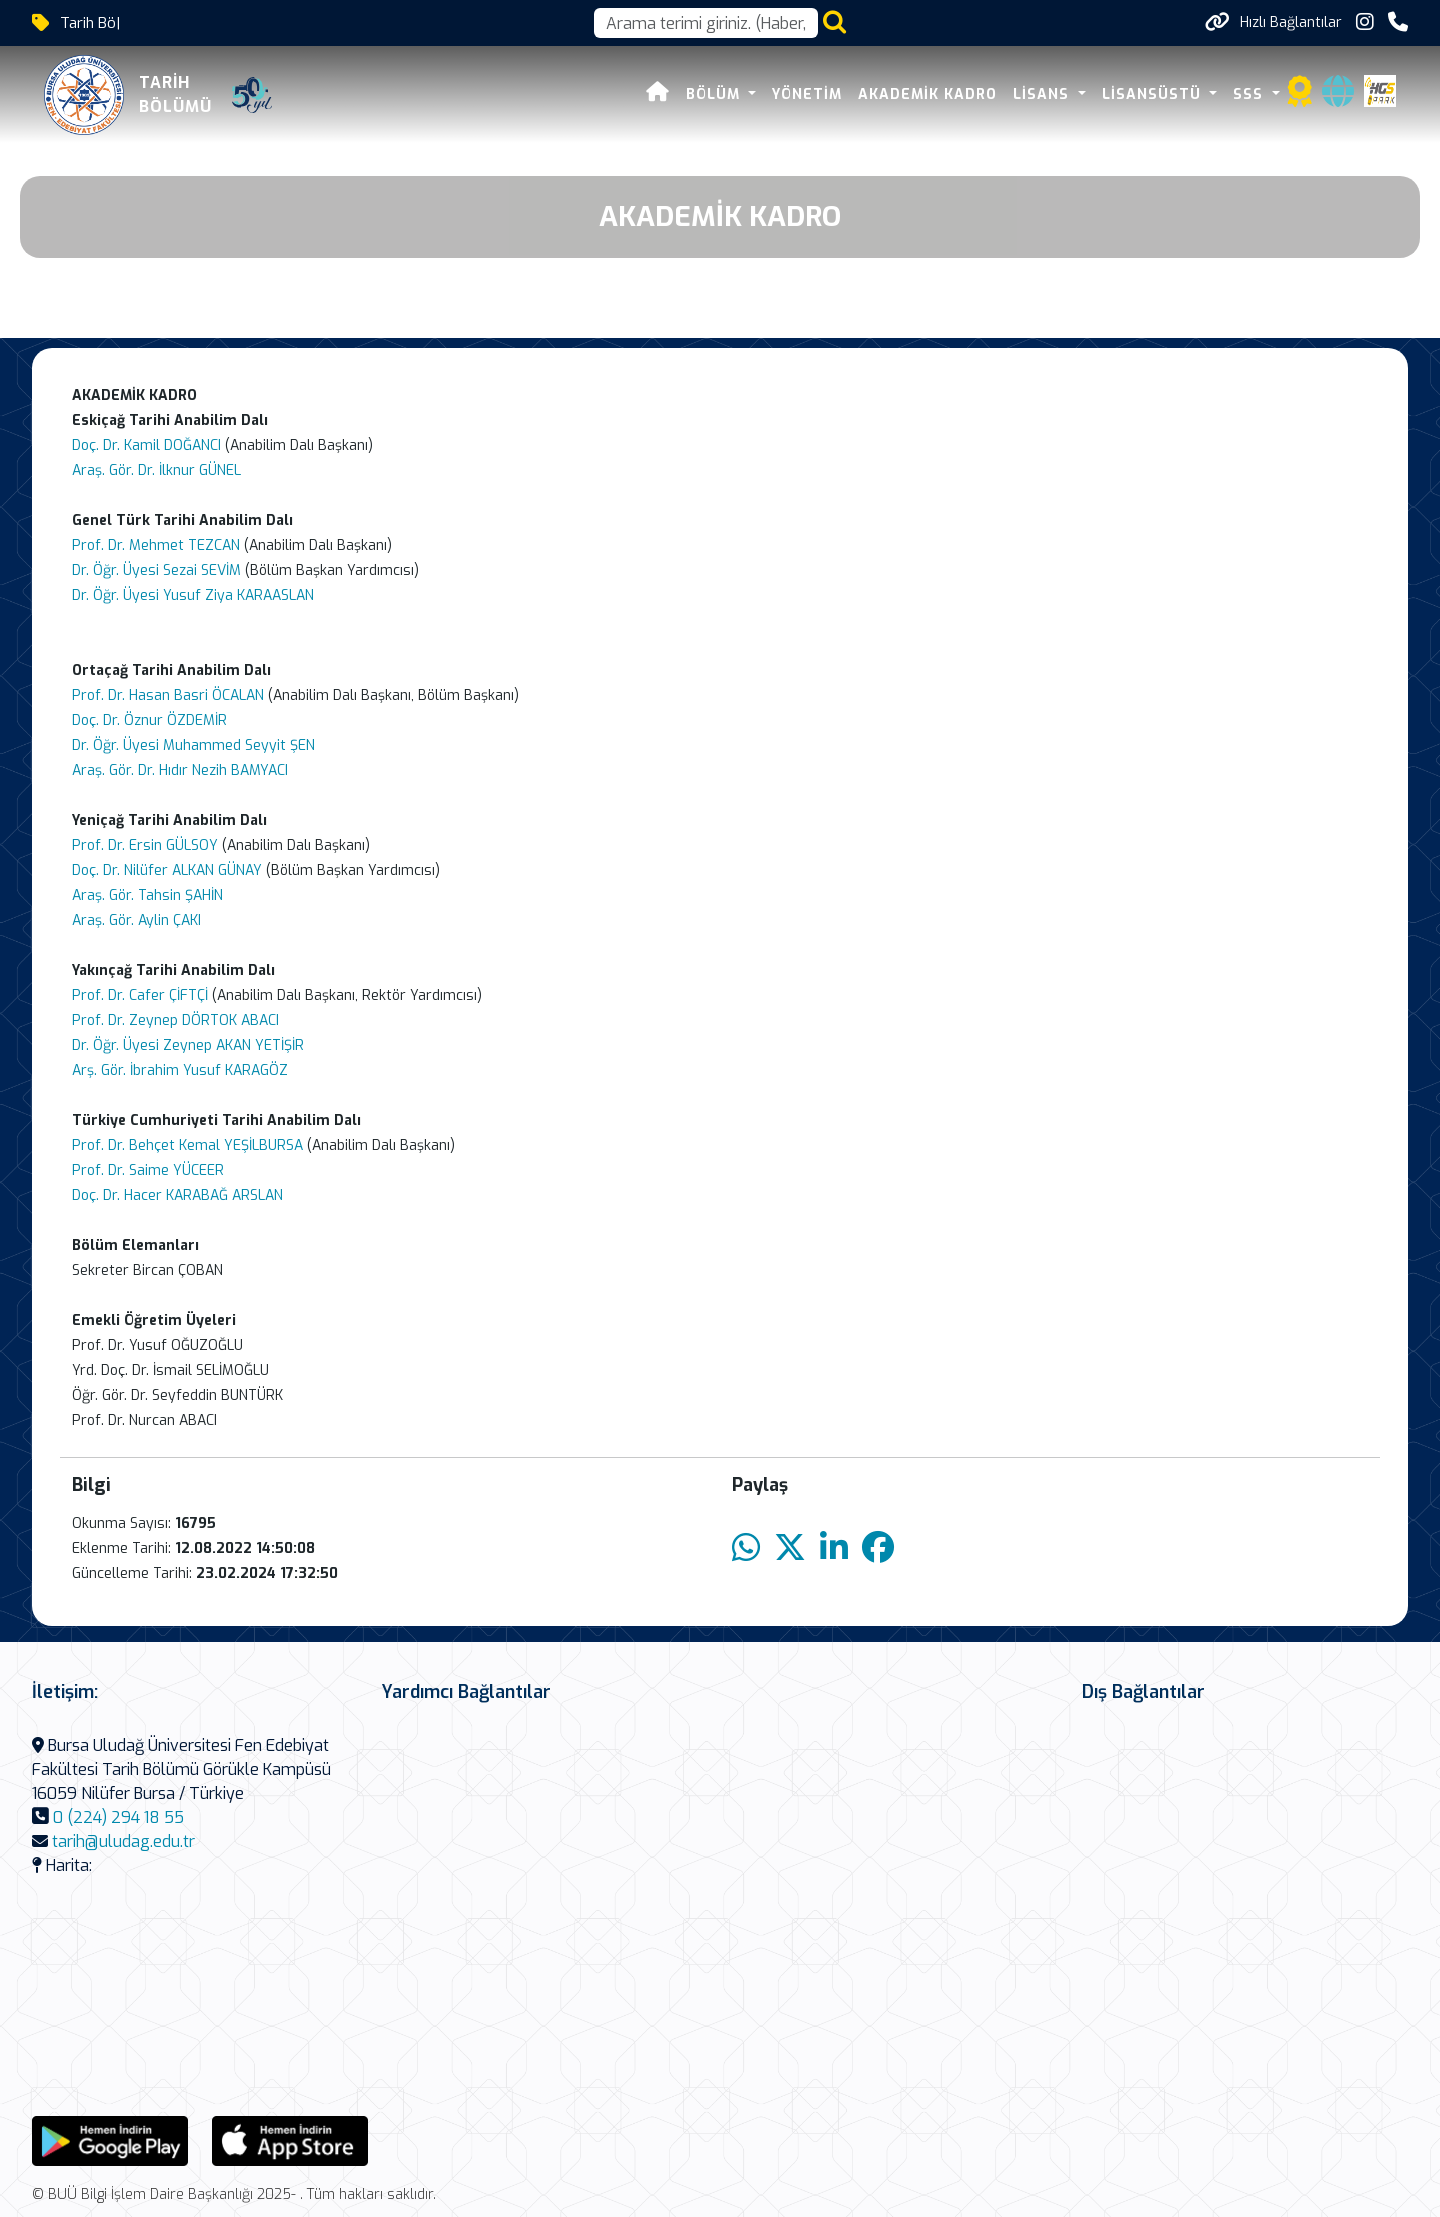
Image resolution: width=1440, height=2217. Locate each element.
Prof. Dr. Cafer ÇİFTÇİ (142, 995)
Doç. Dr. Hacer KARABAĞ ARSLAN (177, 1195)
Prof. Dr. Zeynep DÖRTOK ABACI (175, 1020)
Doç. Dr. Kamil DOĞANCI (148, 445)
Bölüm (715, 94)
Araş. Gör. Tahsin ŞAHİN (147, 895)
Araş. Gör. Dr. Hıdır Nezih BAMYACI (180, 770)
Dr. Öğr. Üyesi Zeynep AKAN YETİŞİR (188, 1045)
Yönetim (807, 94)
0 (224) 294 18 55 (118, 1817)
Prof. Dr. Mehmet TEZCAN (156, 545)
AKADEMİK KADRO (927, 94)
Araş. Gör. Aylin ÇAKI (136, 920)
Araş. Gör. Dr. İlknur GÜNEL (156, 470)
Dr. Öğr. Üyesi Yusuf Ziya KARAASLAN (193, 595)
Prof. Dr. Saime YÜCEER (148, 1170)
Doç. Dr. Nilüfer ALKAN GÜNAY (167, 870)
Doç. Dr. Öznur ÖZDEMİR (149, 720)
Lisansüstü (1154, 94)
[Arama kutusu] (706, 23)
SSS (1250, 94)
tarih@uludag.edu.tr (123, 1841)
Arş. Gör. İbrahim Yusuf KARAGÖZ (180, 1070)
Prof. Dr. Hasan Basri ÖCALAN (168, 695)
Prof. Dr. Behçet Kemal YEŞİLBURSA (187, 1145)
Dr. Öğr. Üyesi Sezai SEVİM (156, 570)
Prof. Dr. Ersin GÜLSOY (145, 845)
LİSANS (1043, 94)
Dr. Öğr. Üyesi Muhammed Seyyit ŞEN (193, 745)
